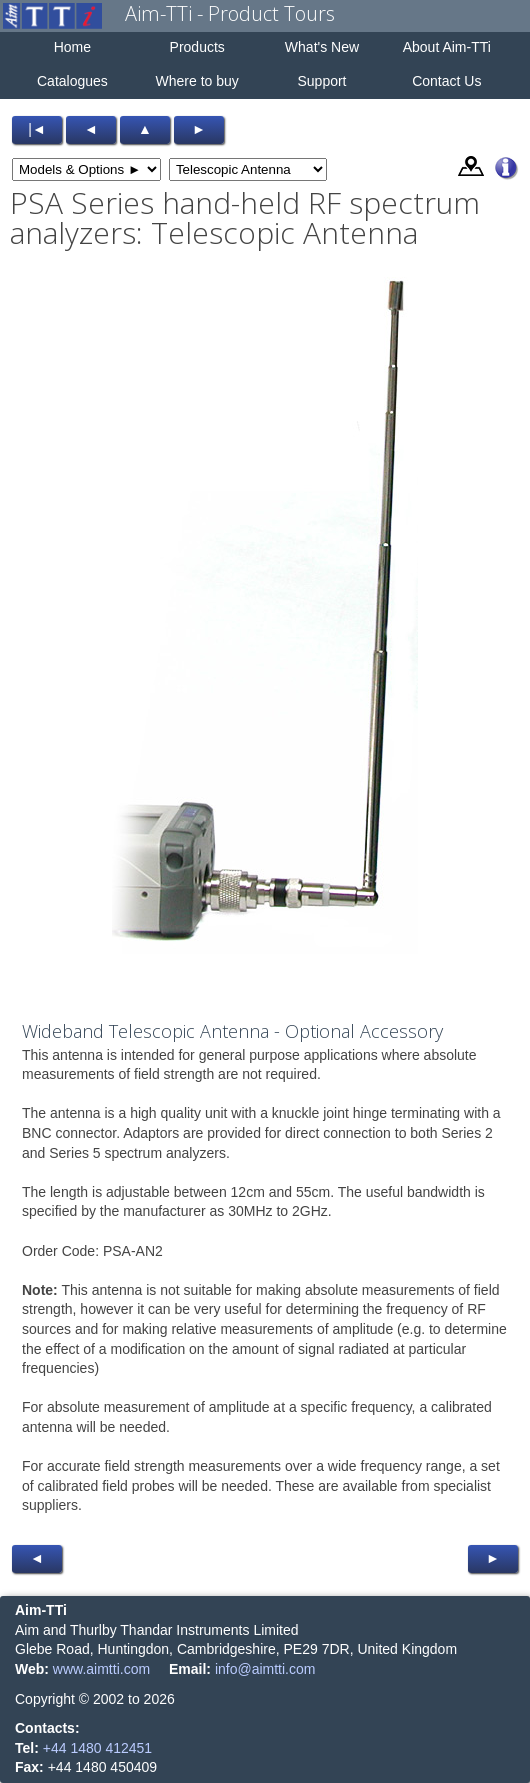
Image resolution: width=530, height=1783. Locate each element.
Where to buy (197, 81)
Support (321, 81)
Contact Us (446, 81)
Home (72, 47)
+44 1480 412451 (97, 1748)
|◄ (37, 129)
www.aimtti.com (101, 1669)
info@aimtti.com (265, 1669)
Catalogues (72, 81)
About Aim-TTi (447, 47)
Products (197, 47)
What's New (322, 47)
